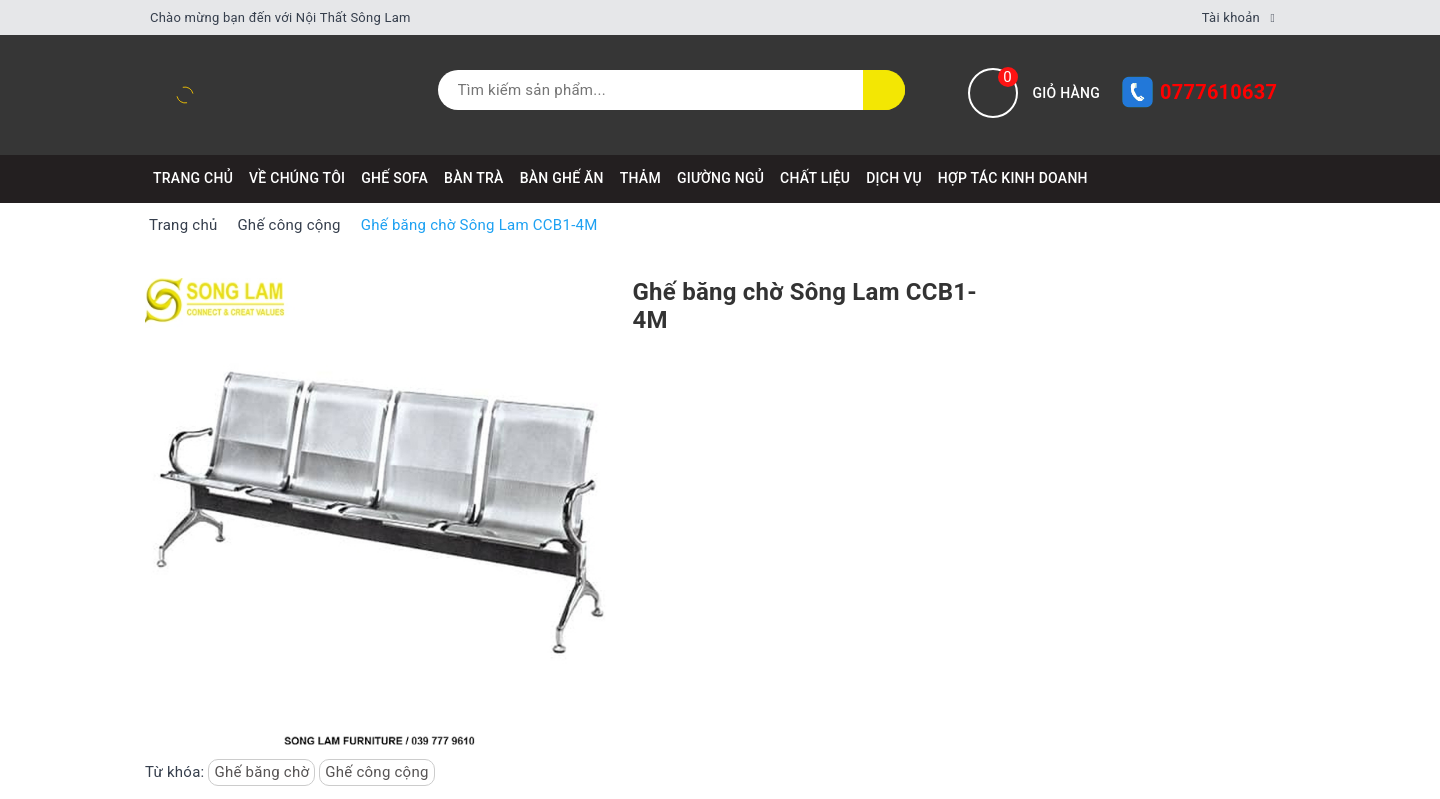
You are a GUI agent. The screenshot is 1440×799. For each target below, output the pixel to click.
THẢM (640, 178)
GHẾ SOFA (394, 178)
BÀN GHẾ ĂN (562, 178)
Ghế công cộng (376, 772)
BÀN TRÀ (474, 178)
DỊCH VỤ (894, 178)
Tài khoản (1231, 17)
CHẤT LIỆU (815, 178)
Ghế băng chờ (261, 772)
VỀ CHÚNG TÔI (297, 178)
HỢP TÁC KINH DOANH (1013, 178)
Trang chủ (193, 178)
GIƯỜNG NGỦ (720, 178)
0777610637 (1218, 92)
